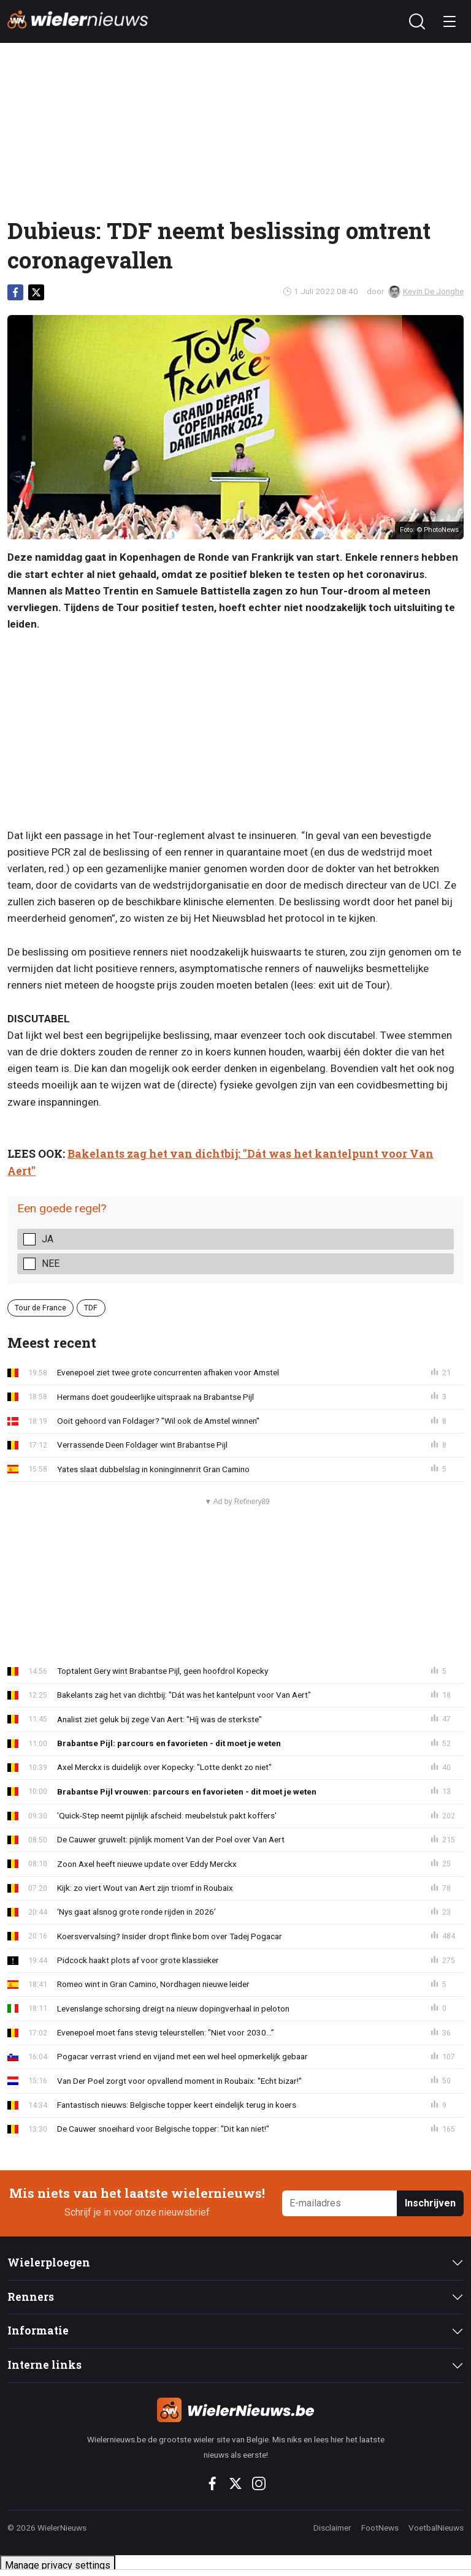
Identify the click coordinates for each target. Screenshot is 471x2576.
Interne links (44, 2365)
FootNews (380, 2527)
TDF (91, 1307)
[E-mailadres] (339, 2203)
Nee (50, 1263)
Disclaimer (332, 2527)
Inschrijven (430, 2203)
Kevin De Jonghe (426, 291)
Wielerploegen (48, 2262)
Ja (47, 1239)
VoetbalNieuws (436, 2527)
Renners (30, 2297)
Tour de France (40, 1307)
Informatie (38, 2330)
